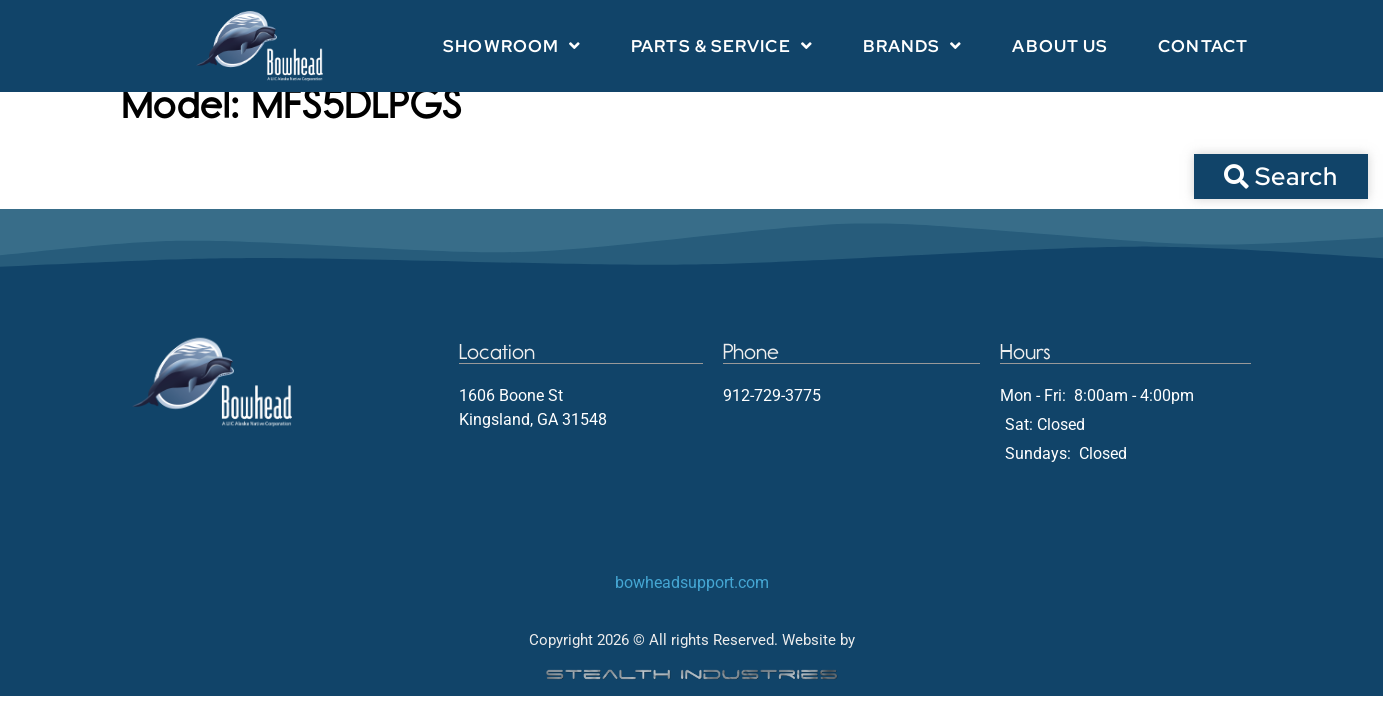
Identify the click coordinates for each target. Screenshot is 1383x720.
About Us (1060, 46)
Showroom (512, 45)
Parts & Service (722, 45)
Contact (1203, 46)
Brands (913, 45)
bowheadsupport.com (692, 602)
